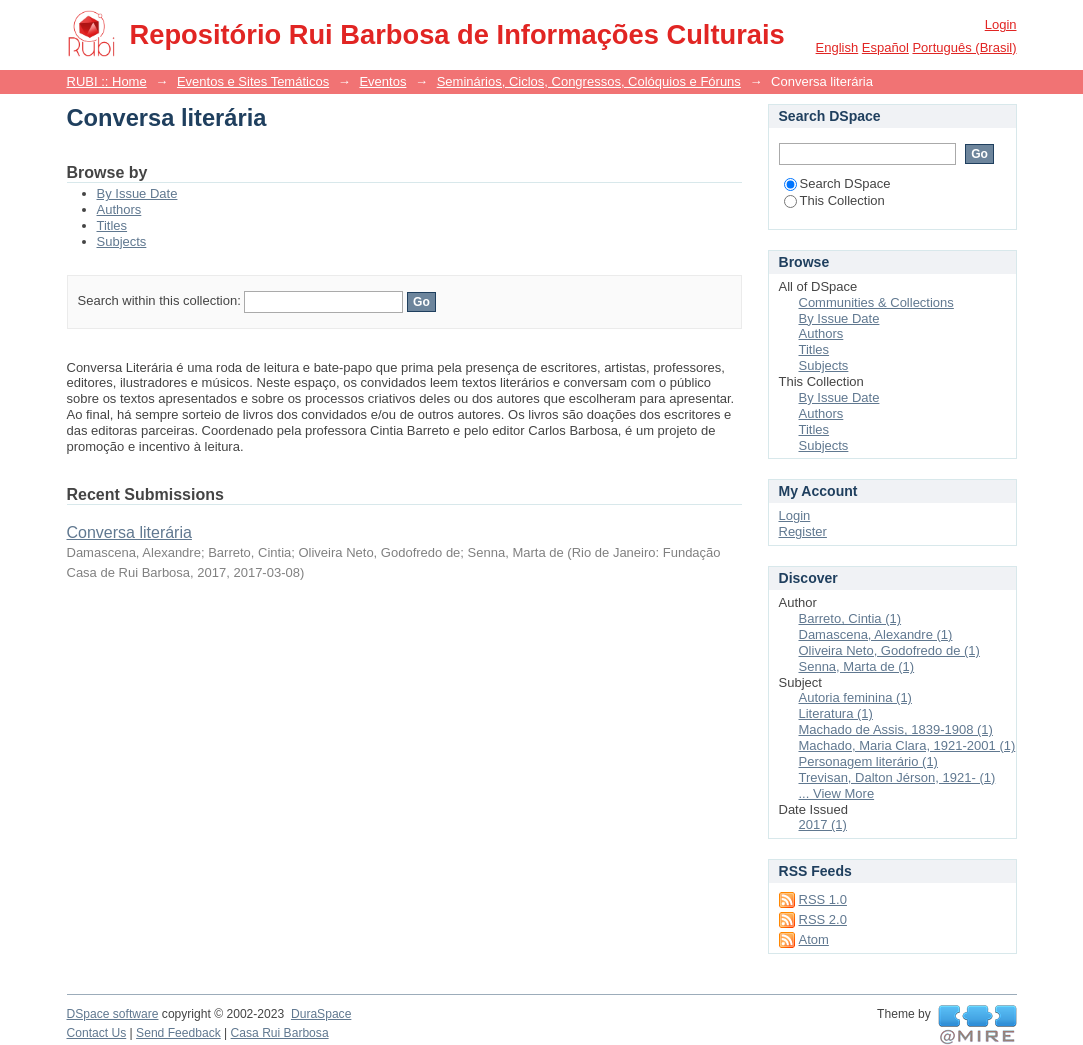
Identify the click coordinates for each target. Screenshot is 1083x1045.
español (885, 47)
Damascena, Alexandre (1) (876, 634)
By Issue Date (137, 193)
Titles (112, 225)
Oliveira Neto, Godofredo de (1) (889, 650)
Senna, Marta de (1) (857, 666)
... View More (837, 793)
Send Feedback (178, 1033)
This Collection (834, 200)
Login (1001, 24)
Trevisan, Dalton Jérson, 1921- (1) (897, 777)
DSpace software (113, 1014)
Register (803, 531)
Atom (814, 939)
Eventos (382, 81)
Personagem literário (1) (868, 761)
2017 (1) (823, 824)
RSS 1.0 (823, 899)
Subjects (122, 241)
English (837, 47)
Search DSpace (837, 183)
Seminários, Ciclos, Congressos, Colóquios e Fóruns (589, 81)
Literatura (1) (836, 713)
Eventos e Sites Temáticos (253, 81)
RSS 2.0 (823, 919)
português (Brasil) (964, 47)
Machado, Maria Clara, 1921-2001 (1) (907, 745)
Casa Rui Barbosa (280, 1033)
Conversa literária (129, 532)
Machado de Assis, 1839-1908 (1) (896, 729)
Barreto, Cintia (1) (850, 618)
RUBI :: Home (107, 81)
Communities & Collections (876, 302)
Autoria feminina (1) (855, 697)
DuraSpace (321, 1014)
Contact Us (97, 1033)
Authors (119, 209)
